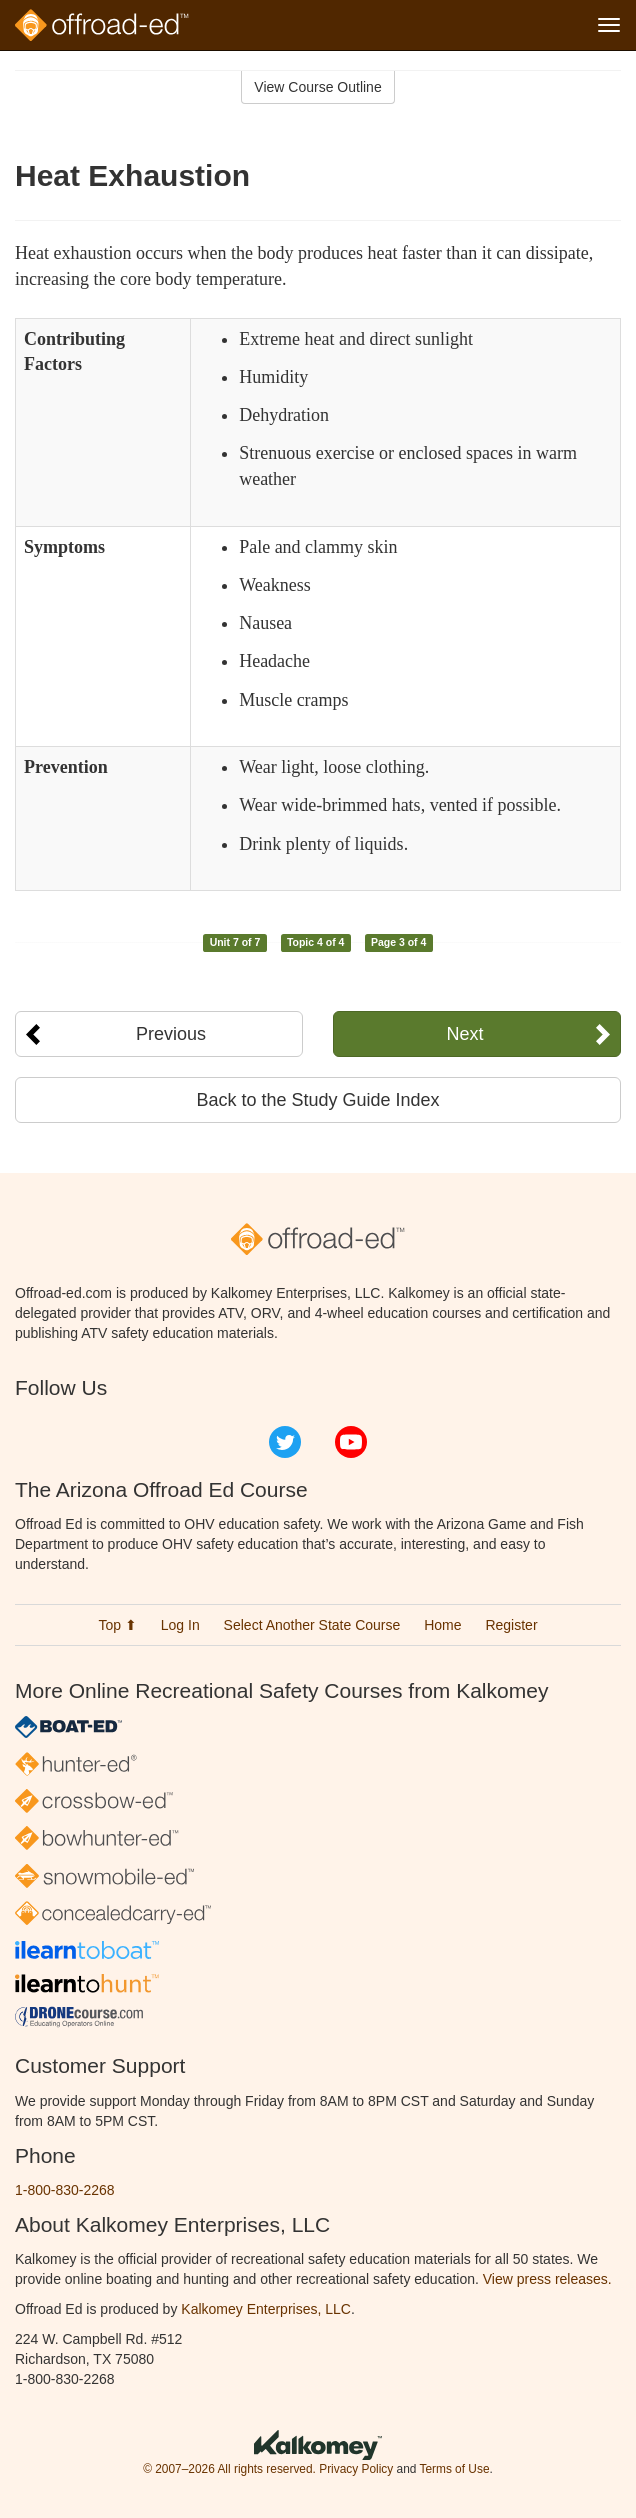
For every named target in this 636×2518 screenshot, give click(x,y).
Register (511, 1625)
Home (442, 1625)
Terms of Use (454, 2469)
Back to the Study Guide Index (317, 1100)
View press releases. (547, 2279)
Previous (171, 1034)
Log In (180, 1625)
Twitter (285, 1442)
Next (465, 1034)
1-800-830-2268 (65, 2190)
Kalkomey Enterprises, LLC (266, 2309)
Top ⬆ (117, 1625)
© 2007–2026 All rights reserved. (229, 2469)
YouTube (351, 1442)
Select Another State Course (312, 1625)
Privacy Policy (356, 2469)
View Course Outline (317, 87)
